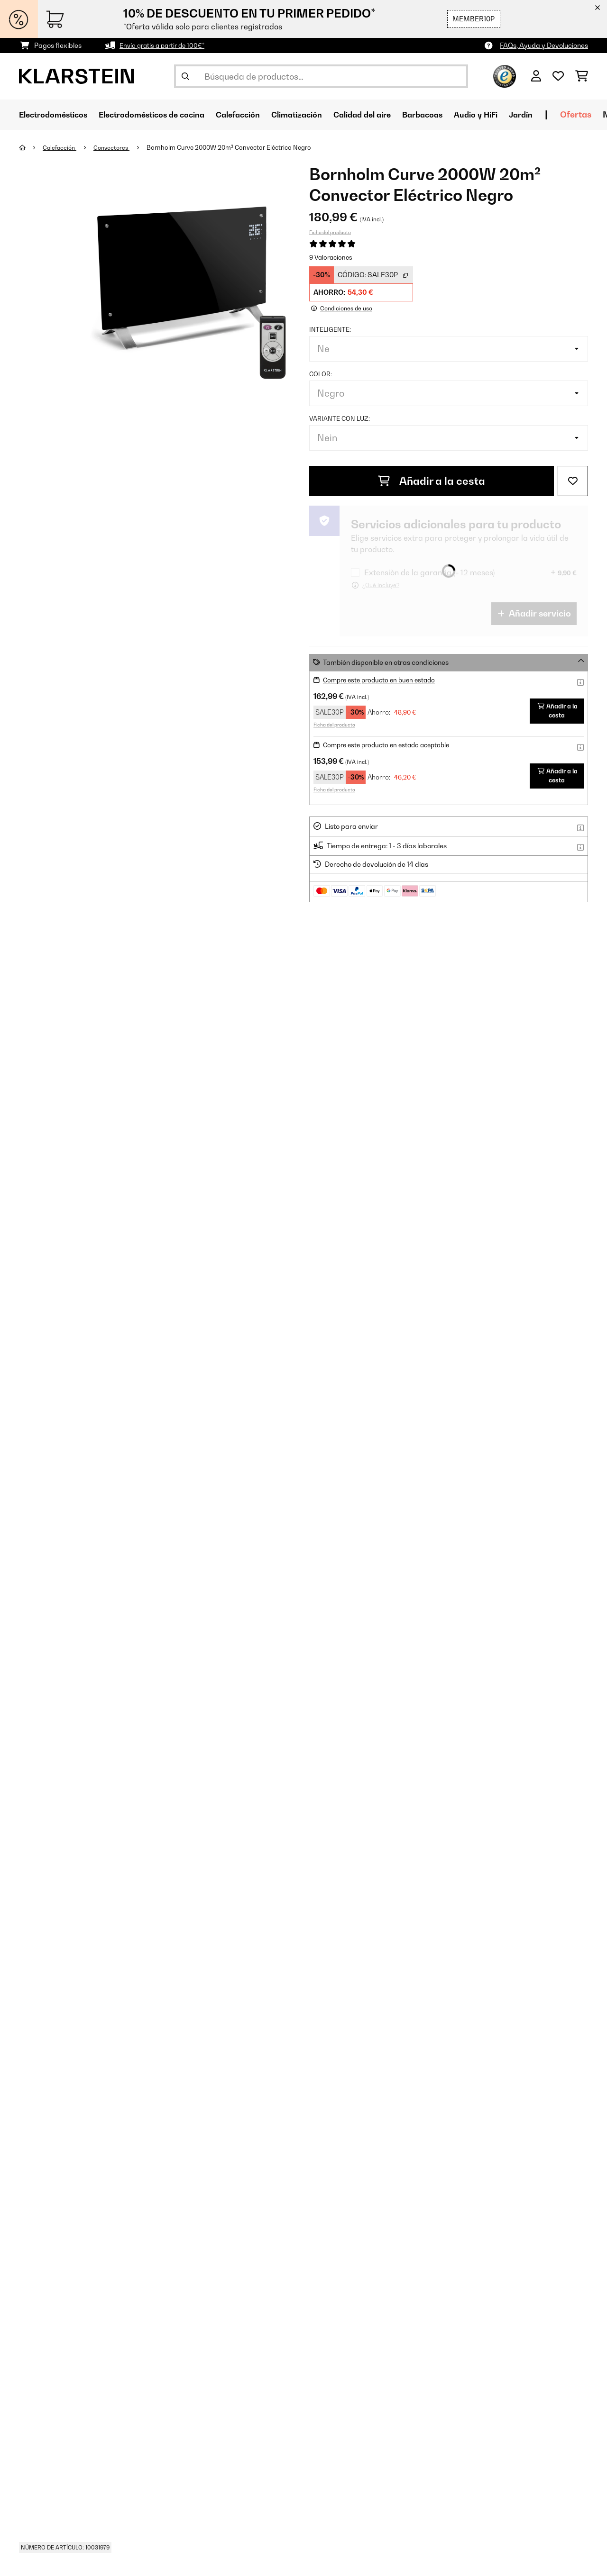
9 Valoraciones (330, 257)
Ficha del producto (330, 232)
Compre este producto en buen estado (383, 679)
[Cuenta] (536, 76)
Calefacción (61, 147)
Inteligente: (330, 329)
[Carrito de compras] (581, 76)
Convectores (115, 147)
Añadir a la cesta (431, 480)
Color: (320, 373)
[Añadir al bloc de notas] (573, 480)
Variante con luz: (339, 418)
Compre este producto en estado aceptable (391, 744)
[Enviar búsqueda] (185, 76)
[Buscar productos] (321, 76)
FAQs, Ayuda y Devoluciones (544, 45)
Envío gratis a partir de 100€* (165, 45)
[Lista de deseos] (558, 76)
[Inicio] (31, 147)
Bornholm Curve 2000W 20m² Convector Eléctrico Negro (234, 147)
